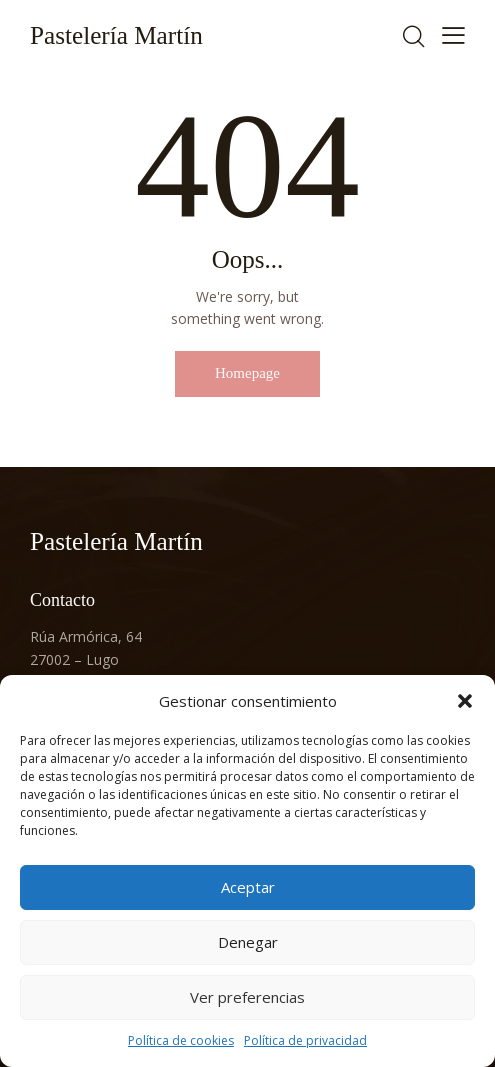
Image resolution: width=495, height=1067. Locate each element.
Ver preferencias (247, 997)
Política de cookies (181, 1040)
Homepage (247, 373)
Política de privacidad (305, 1040)
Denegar (248, 942)
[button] (465, 701)
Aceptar (248, 887)
